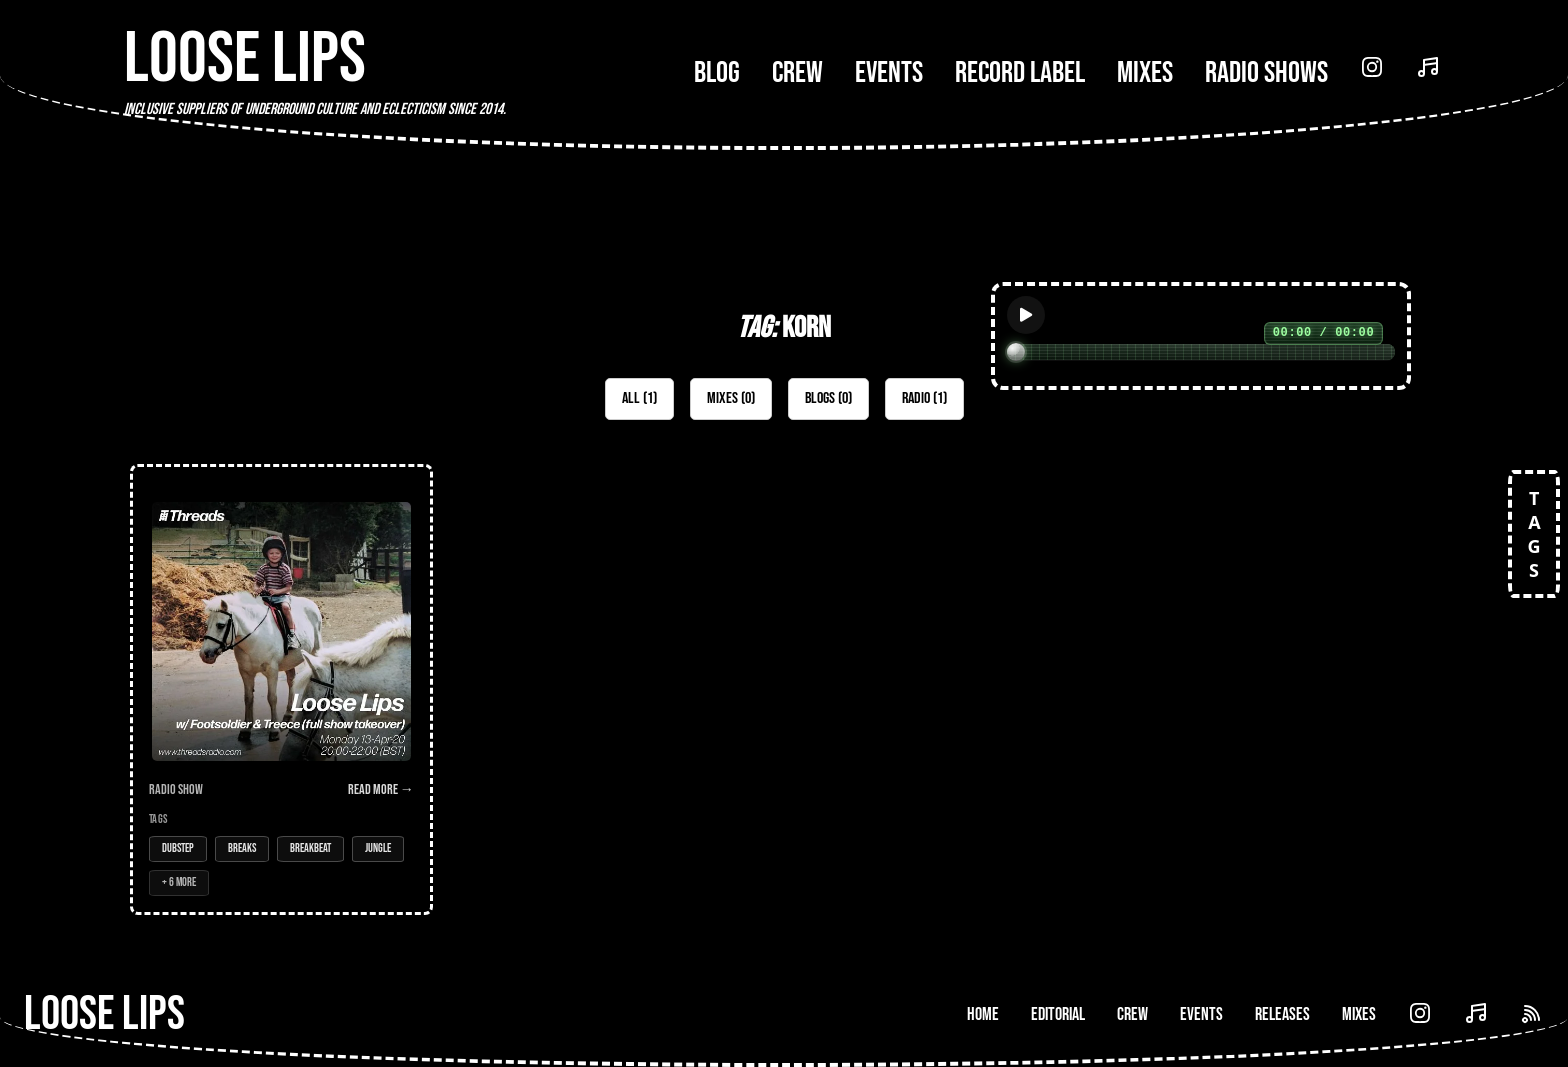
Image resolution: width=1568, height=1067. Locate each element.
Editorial (1058, 1014)
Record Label (1020, 73)
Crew (797, 73)
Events (889, 73)
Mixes (1145, 73)
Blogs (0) (828, 398)
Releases (1282, 1014)
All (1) (639, 398)
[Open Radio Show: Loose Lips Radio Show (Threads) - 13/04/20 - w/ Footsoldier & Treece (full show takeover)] (281, 689)
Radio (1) (924, 398)
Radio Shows (1266, 73)
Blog (717, 73)
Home (983, 1014)
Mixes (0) (731, 398)
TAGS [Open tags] (1534, 534)
